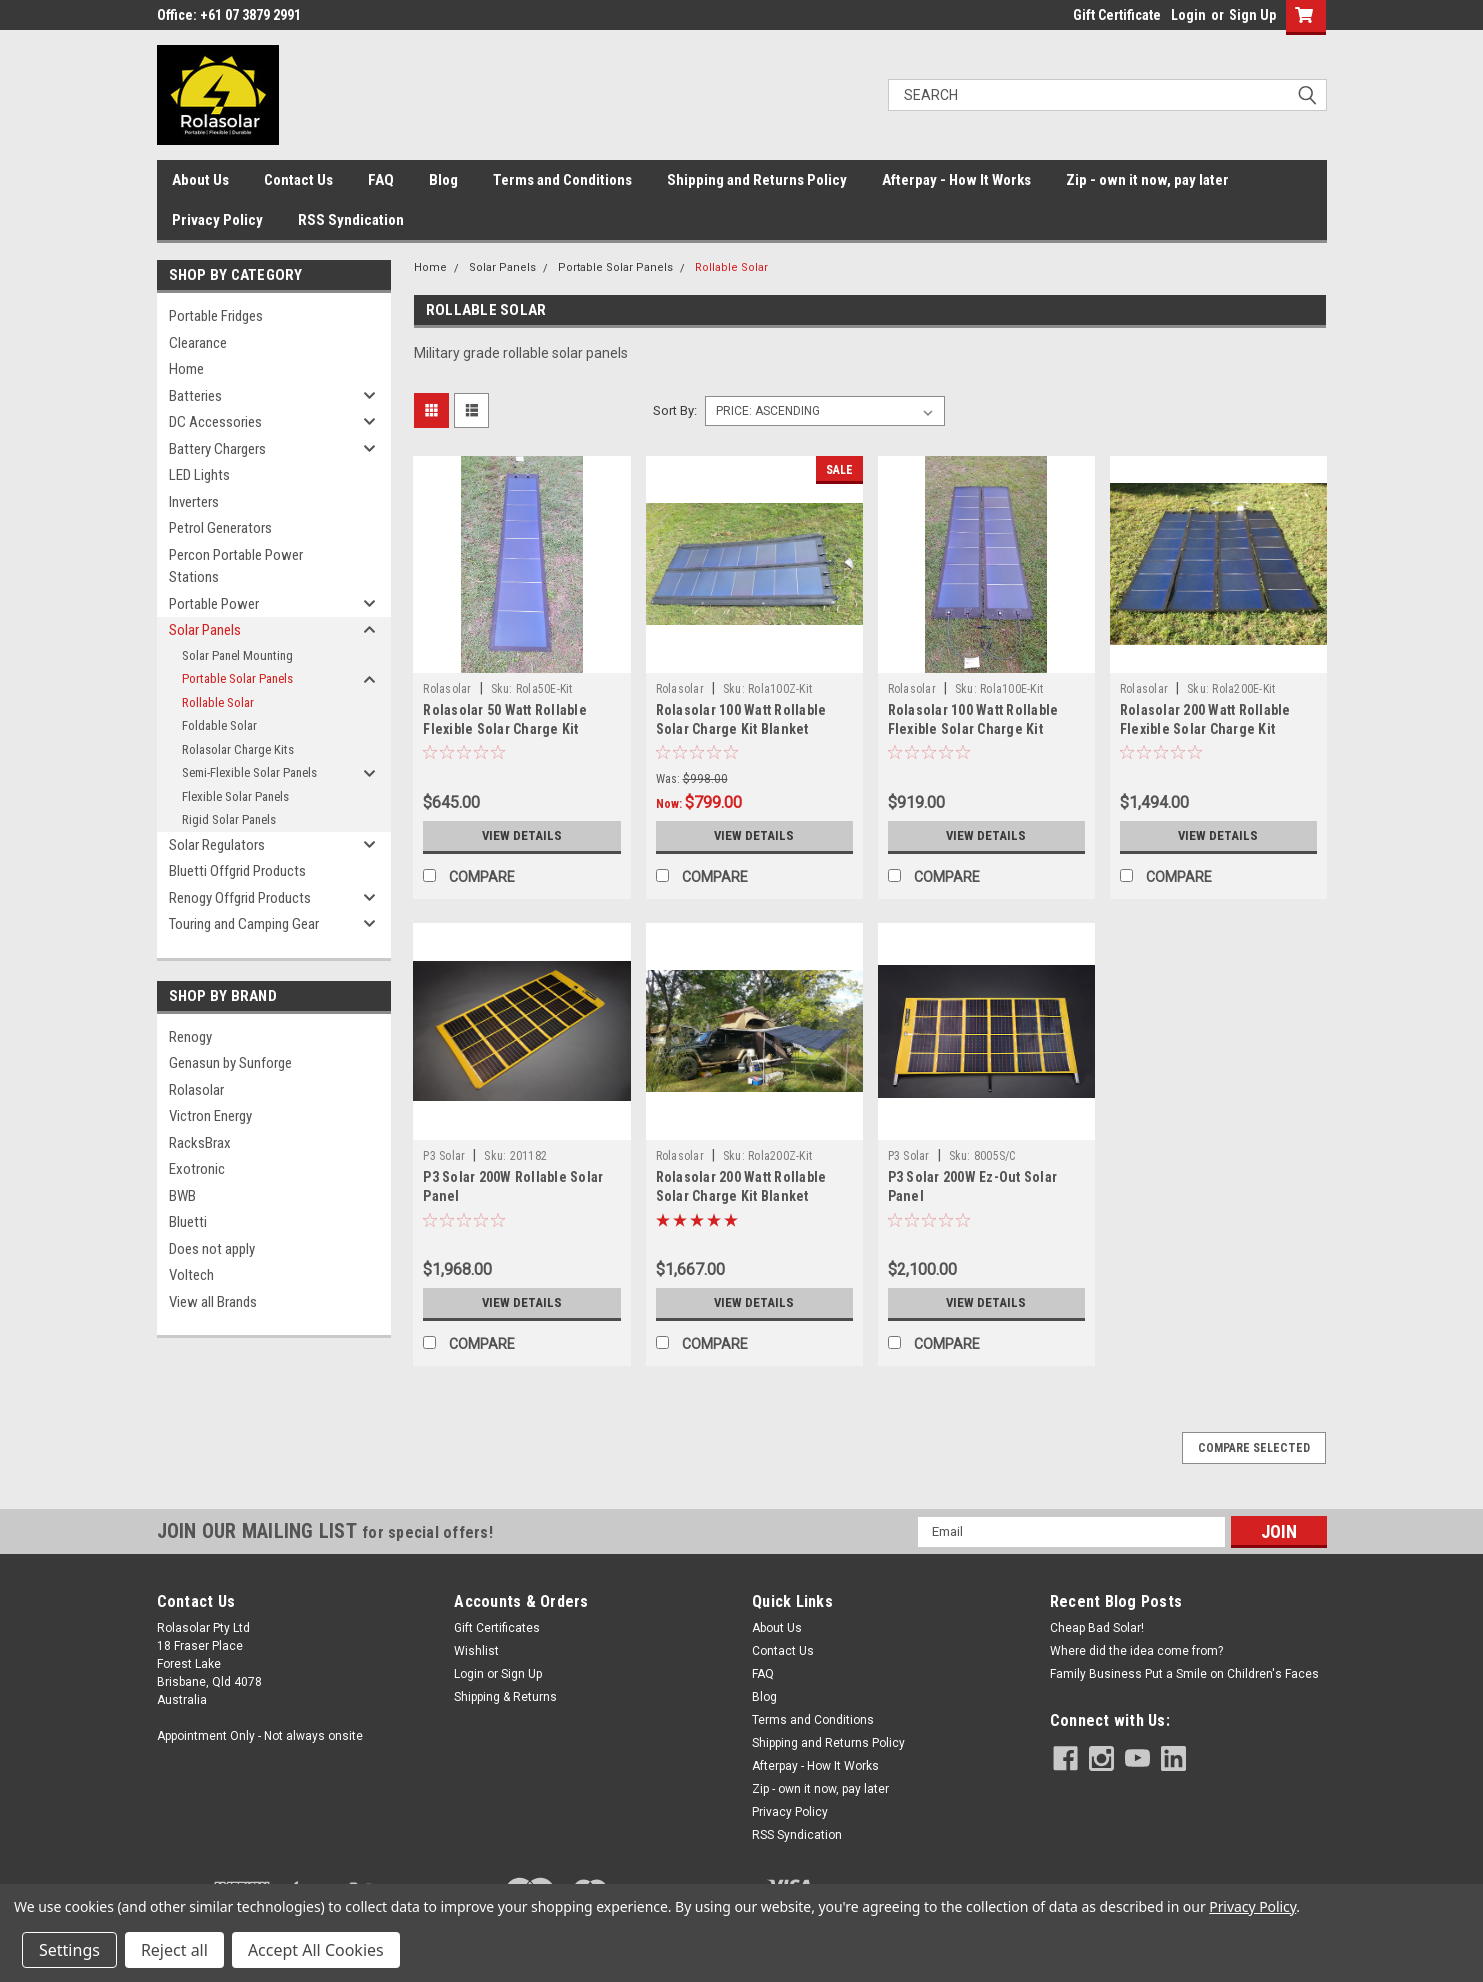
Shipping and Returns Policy (757, 180)
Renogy (190, 1037)
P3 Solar (444, 1156)
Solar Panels (205, 630)
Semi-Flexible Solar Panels (249, 772)
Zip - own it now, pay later (1147, 180)
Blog (443, 180)
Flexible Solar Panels (235, 796)
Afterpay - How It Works (956, 180)
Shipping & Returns (505, 1697)
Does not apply (212, 1249)
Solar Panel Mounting (237, 655)
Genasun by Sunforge (230, 1063)
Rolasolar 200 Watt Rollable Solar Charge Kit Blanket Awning (741, 1196)
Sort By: (675, 410)
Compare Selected (1254, 1448)
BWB (182, 1196)
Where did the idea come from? (1136, 1651)
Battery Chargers (217, 449)
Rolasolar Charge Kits (238, 749)
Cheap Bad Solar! (1097, 1628)
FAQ (381, 180)
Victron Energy (210, 1116)
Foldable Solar (219, 725)
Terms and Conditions (562, 180)
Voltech (191, 1275)
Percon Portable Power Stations (236, 566)
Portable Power (214, 604)
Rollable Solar (218, 702)
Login (1188, 15)
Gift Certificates (497, 1628)
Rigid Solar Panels (229, 819)
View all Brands (213, 1302)
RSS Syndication (351, 220)
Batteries (195, 396)
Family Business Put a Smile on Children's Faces (1184, 1674)
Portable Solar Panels (237, 678)
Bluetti (188, 1222)
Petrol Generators (220, 528)
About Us (200, 180)
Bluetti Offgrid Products (237, 871)
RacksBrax (200, 1143)
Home (186, 369)
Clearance (198, 343)
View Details (522, 836)
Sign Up (1252, 15)
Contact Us (298, 180)
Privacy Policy (217, 220)
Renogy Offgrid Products (240, 898)
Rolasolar (196, 1090)
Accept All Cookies (316, 1950)
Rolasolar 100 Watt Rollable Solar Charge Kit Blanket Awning (741, 729)
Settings (69, 1950)
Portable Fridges (216, 316)
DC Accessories (215, 422)
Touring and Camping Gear (244, 924)
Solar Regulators (217, 845)
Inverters (194, 502)
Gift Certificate (1117, 15)
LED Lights (199, 475)
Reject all (174, 1950)
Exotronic (197, 1169)
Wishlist (476, 1651)
